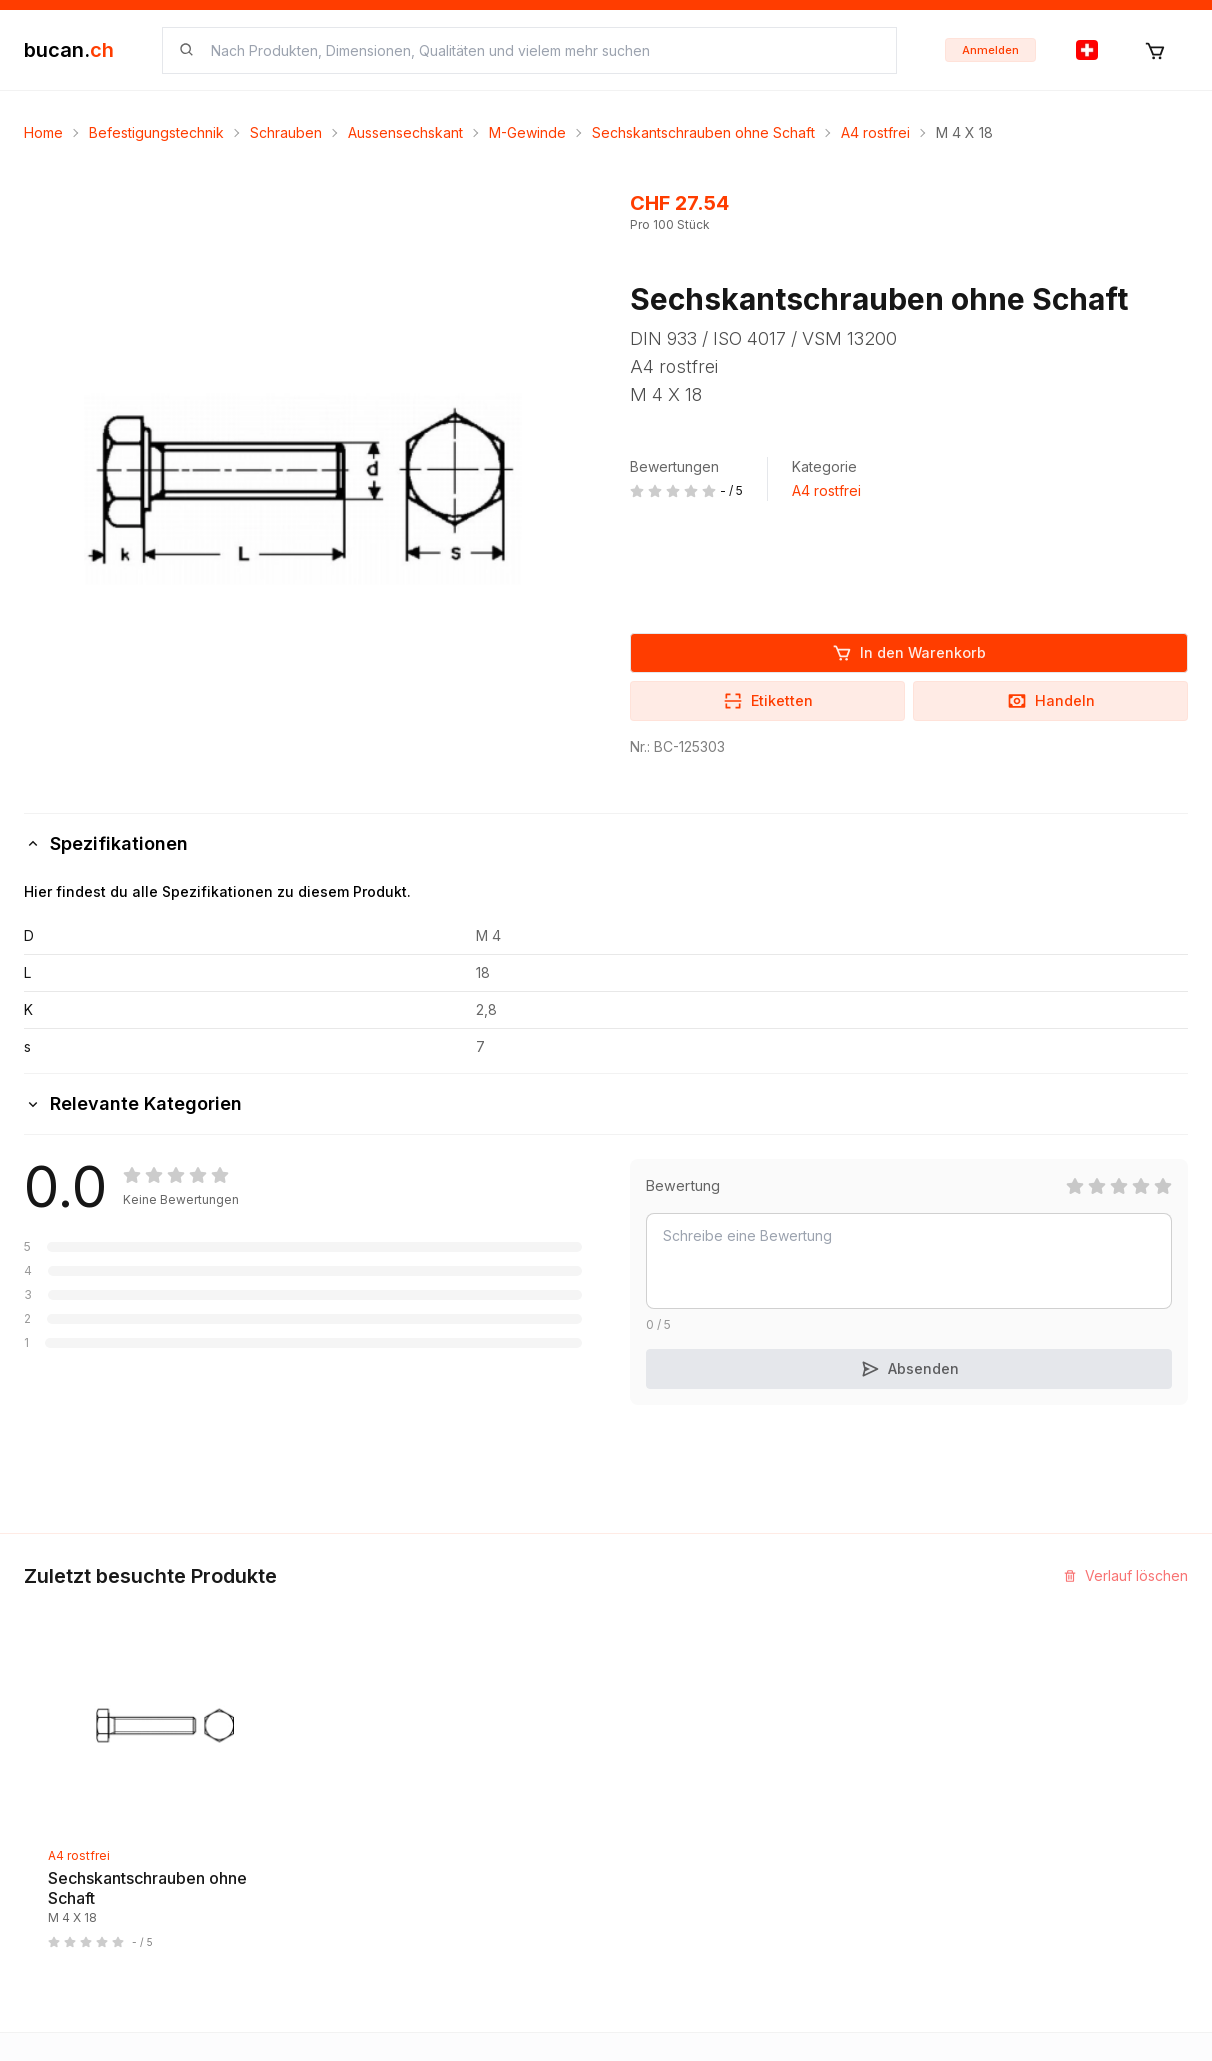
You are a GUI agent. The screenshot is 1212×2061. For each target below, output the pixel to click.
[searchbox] (541, 50)
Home (43, 132)
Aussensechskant (405, 132)
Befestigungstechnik (156, 132)
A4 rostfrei (875, 132)
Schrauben (286, 132)
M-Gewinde (527, 132)
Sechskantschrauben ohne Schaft (703, 132)
